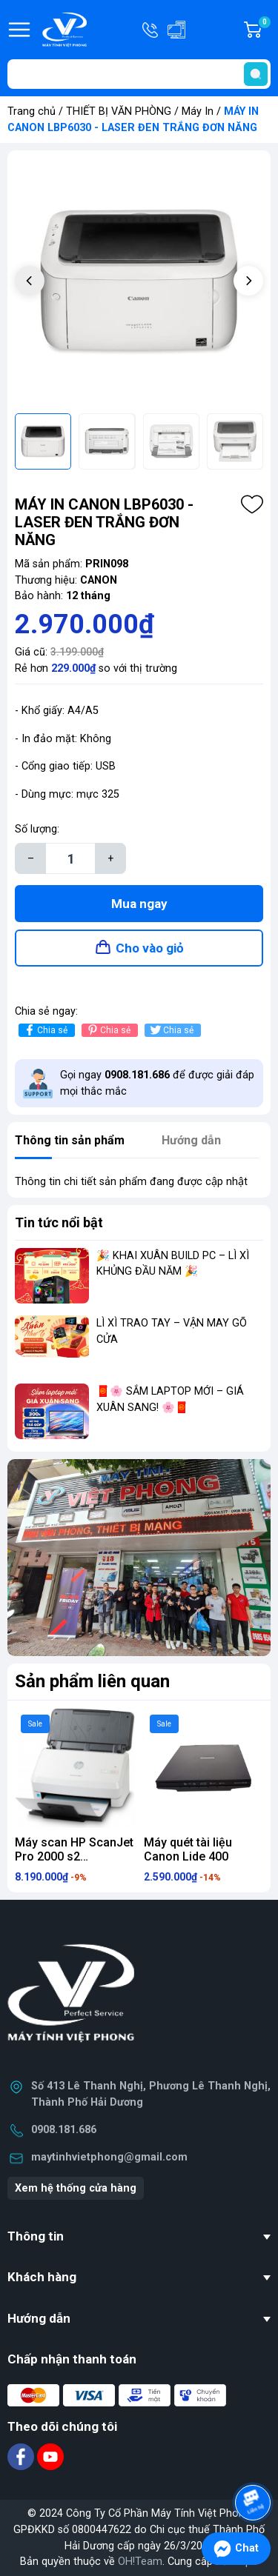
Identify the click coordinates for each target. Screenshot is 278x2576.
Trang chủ (31, 111)
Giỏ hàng (264, 29)
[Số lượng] (70, 858)
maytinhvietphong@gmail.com (109, 2157)
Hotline (151, 29)
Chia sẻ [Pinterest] (107, 1029)
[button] (248, 281)
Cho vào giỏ (150, 948)
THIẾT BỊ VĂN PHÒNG (118, 111)
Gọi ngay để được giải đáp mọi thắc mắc (157, 1083)
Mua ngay (139, 903)
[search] (256, 74)
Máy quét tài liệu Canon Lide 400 (188, 1849)
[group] (139, 282)
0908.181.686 (63, 2129)
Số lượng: (37, 829)
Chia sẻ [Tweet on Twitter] (170, 1029)
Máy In (198, 111)
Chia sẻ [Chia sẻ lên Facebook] (44, 1029)
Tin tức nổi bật (59, 1222)
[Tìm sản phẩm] (139, 74)
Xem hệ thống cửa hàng (75, 2188)
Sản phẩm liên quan (92, 1681)
